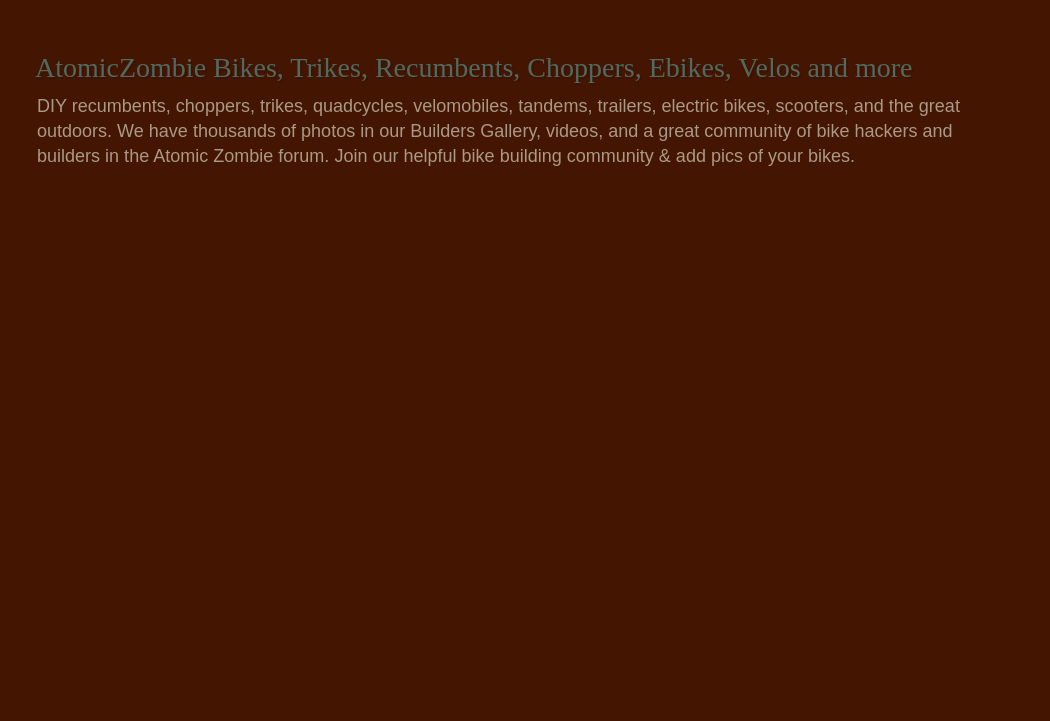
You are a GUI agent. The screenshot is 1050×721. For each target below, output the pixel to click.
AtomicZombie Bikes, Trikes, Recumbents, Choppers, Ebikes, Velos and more (474, 67)
